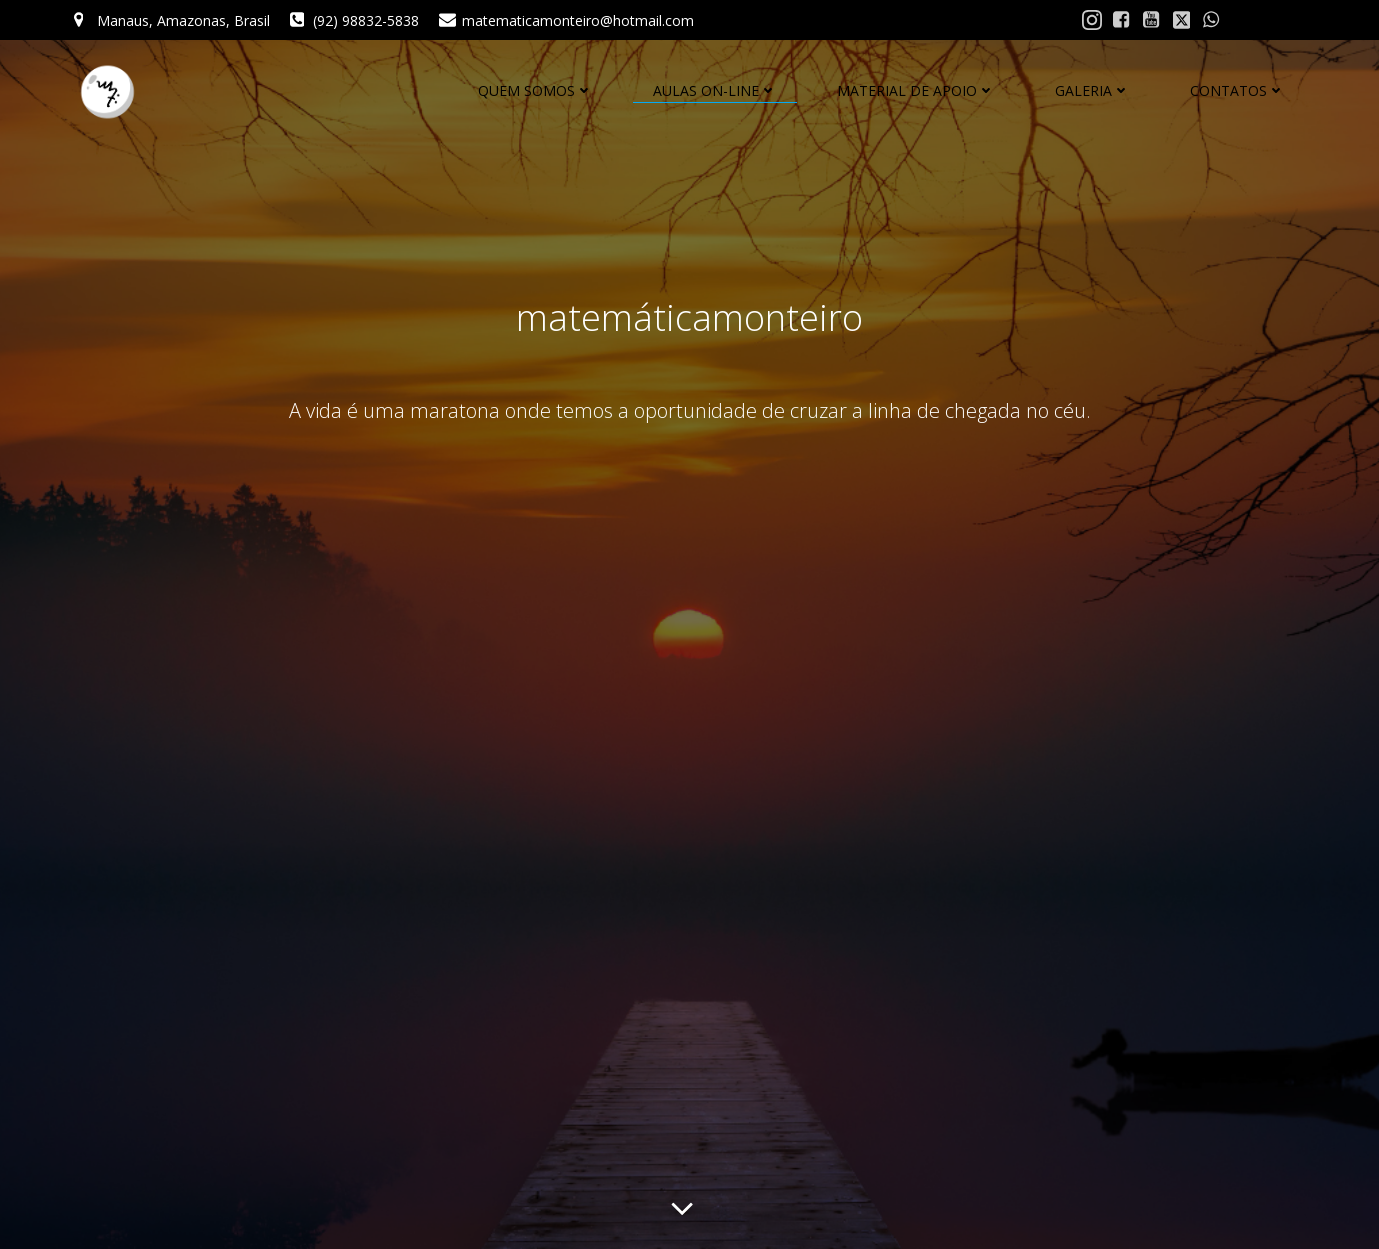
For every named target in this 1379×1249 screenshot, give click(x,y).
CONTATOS (1237, 90)
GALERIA (1092, 90)
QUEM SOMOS (535, 90)
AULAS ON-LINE (715, 90)
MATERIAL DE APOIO (916, 90)
